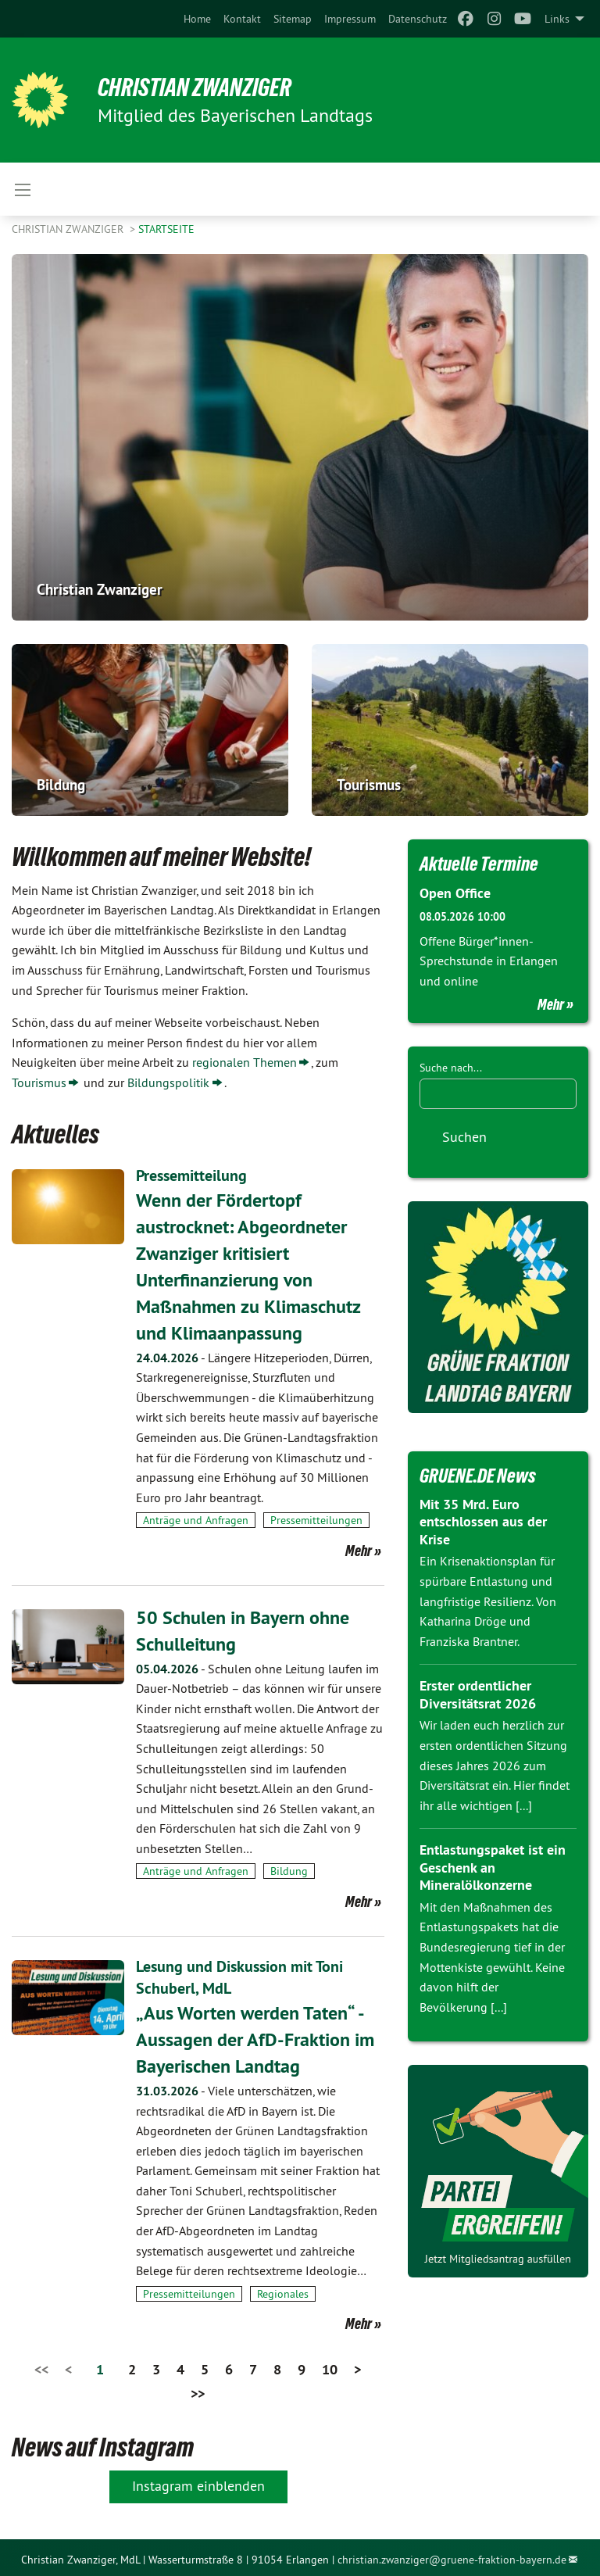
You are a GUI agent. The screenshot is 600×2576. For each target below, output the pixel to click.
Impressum (350, 19)
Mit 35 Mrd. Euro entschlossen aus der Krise (483, 1521)
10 (330, 2365)
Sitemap (292, 19)
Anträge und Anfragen (195, 1519)
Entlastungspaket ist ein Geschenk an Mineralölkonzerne (493, 1867)
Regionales (283, 2289)
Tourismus (39, 1082)
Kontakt (242, 19)
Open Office (455, 893)
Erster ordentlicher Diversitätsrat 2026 (478, 1694)
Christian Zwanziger (196, 87)
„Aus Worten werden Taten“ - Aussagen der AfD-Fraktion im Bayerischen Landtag (255, 2035)
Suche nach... (451, 1068)
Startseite (166, 229)
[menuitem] (197, 19)
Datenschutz (417, 19)
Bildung (289, 1869)
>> (198, 2389)
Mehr (358, 1548)
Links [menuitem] (557, 19)
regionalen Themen (244, 1062)
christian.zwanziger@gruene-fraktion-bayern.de (452, 2555)
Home (197, 19)
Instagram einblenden (198, 2481)
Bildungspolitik (168, 1082)
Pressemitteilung (191, 1175)
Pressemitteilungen (316, 1519)
